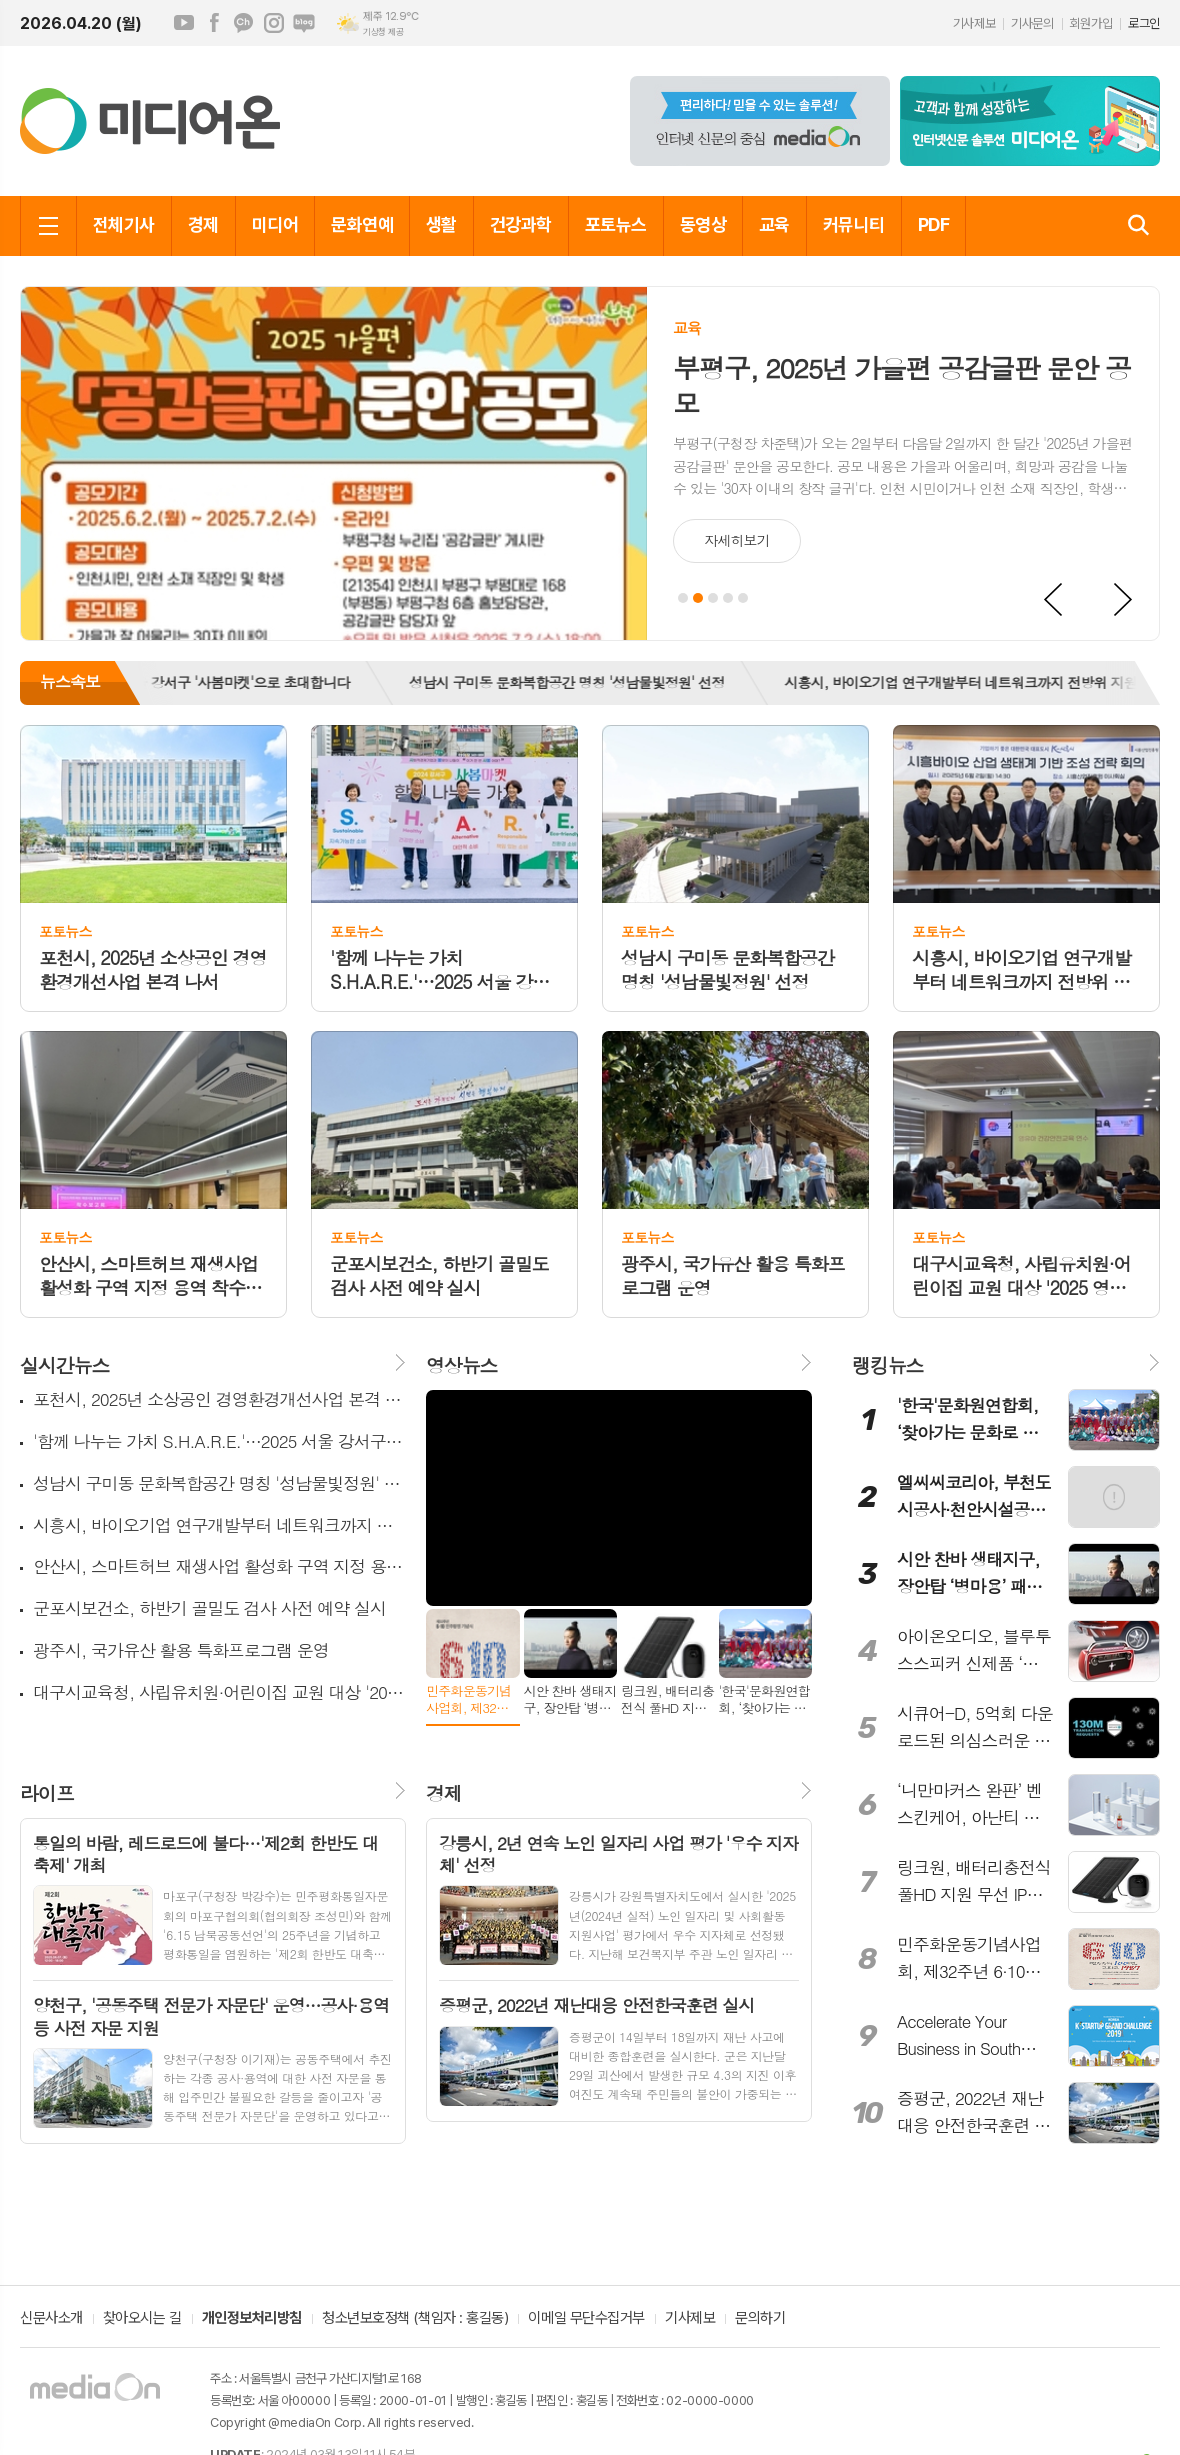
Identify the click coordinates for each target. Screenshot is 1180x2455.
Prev (1054, 600)
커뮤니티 (854, 224)
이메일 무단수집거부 (586, 2319)
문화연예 (362, 224)
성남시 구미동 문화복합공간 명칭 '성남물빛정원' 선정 (578, 682)
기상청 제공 (383, 32)
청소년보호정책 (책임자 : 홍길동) (415, 2319)
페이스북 (214, 23)
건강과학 (521, 224)
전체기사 (124, 224)
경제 (203, 224)
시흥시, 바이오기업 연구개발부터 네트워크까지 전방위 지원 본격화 (219, 1525)
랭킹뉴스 (887, 1364)
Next (1124, 600)
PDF (933, 224)
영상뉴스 (461, 1364)
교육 (774, 224)
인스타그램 (274, 23)
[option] (578, 683)
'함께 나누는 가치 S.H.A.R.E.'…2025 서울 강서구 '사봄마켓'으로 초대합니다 (219, 1441)
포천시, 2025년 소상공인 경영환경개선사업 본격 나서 (219, 1399)
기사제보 (974, 23)
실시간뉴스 (64, 1364)
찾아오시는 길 (142, 2319)
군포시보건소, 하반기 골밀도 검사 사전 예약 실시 (209, 1608)
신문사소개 (51, 2319)
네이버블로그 (304, 23)
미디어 (275, 224)
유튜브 (184, 23)
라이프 (47, 1792)
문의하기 (760, 2319)
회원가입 (1091, 23)
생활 (441, 224)
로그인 (1144, 23)
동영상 (703, 224)
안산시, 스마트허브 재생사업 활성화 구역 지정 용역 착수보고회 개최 (219, 1566)
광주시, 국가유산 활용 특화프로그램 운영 (181, 1650)
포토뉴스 (616, 224)
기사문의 (1032, 23)
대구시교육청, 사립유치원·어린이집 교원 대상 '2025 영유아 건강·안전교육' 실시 (219, 1692)
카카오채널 (244, 23)
